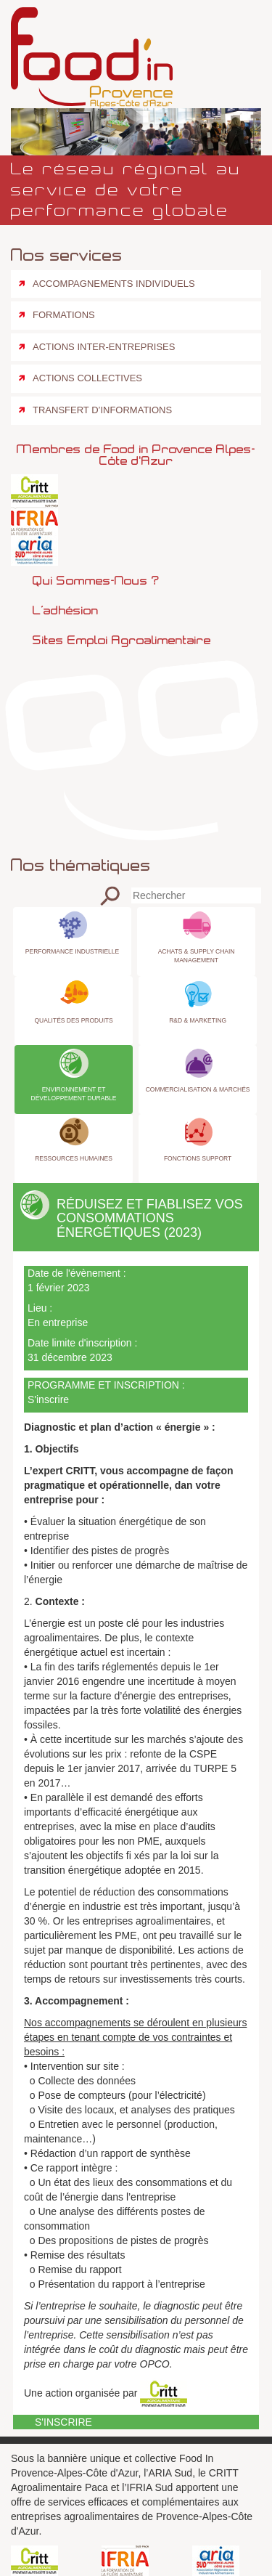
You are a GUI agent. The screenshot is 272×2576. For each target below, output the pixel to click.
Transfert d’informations (102, 410)
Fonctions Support (197, 1158)
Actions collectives (87, 378)
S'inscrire (48, 1399)
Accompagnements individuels (114, 283)
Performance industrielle (72, 951)
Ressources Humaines (73, 1158)
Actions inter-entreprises (104, 346)
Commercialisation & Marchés (198, 1089)
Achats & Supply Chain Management (196, 956)
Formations (64, 314)
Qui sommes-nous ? (96, 580)
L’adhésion (66, 610)
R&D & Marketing (197, 1020)
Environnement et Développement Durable (74, 1094)
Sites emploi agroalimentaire (122, 639)
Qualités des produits (73, 1020)
